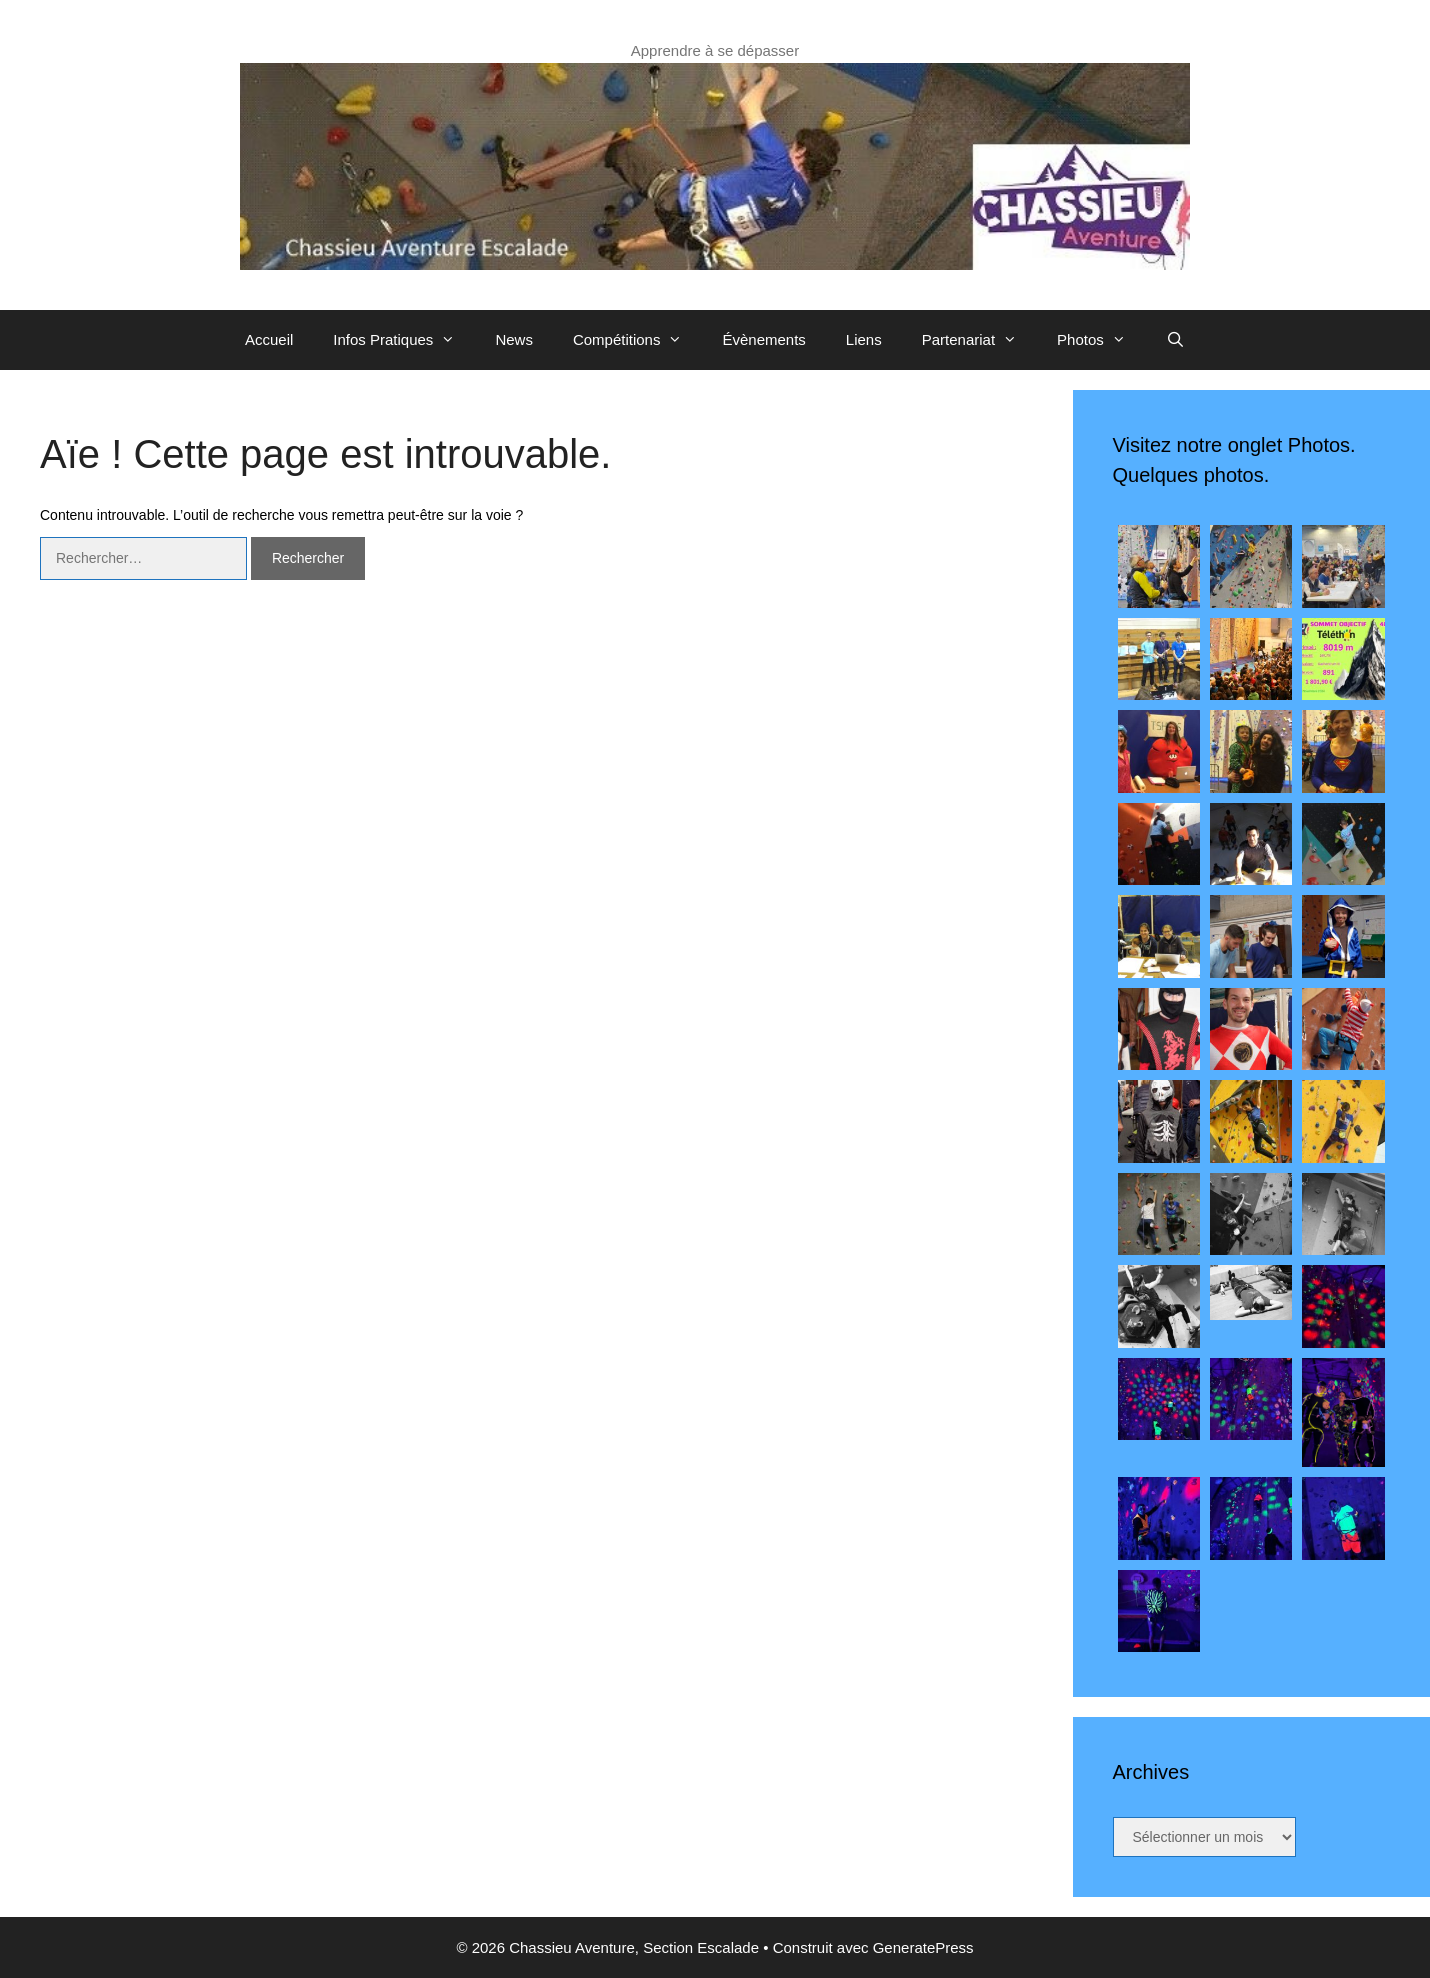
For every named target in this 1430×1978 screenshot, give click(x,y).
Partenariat (979, 340)
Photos (1101, 340)
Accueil (269, 339)
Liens (864, 339)
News (514, 339)
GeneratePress (923, 1947)
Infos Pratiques (404, 340)
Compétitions (638, 340)
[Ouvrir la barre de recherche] (1175, 340)
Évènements (763, 339)
